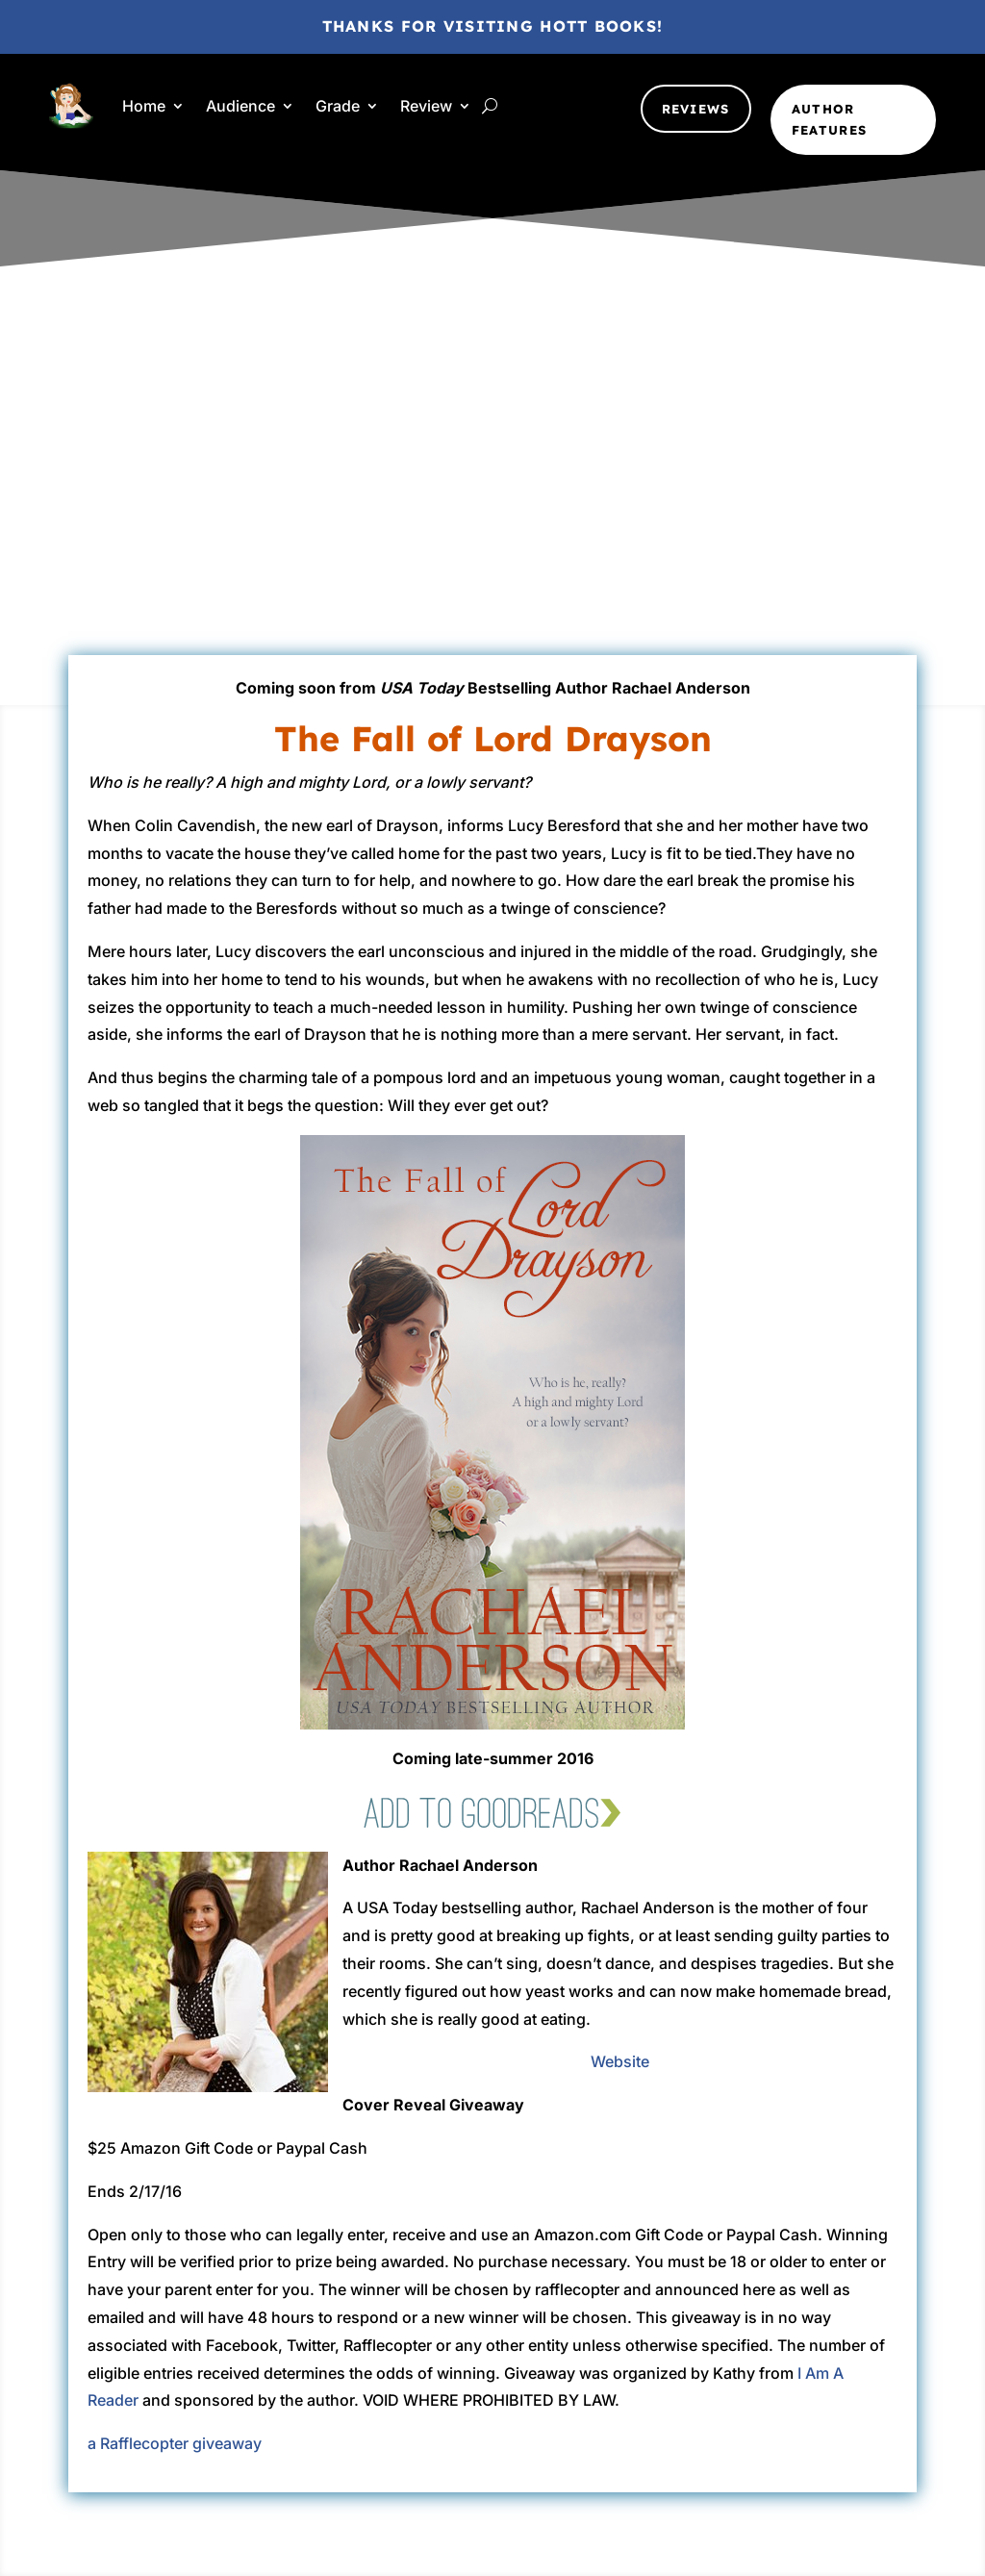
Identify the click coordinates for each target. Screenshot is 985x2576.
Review (426, 105)
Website (620, 2061)
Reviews (696, 108)
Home (143, 105)
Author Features (829, 119)
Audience (240, 105)
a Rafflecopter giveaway (175, 2443)
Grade (338, 105)
